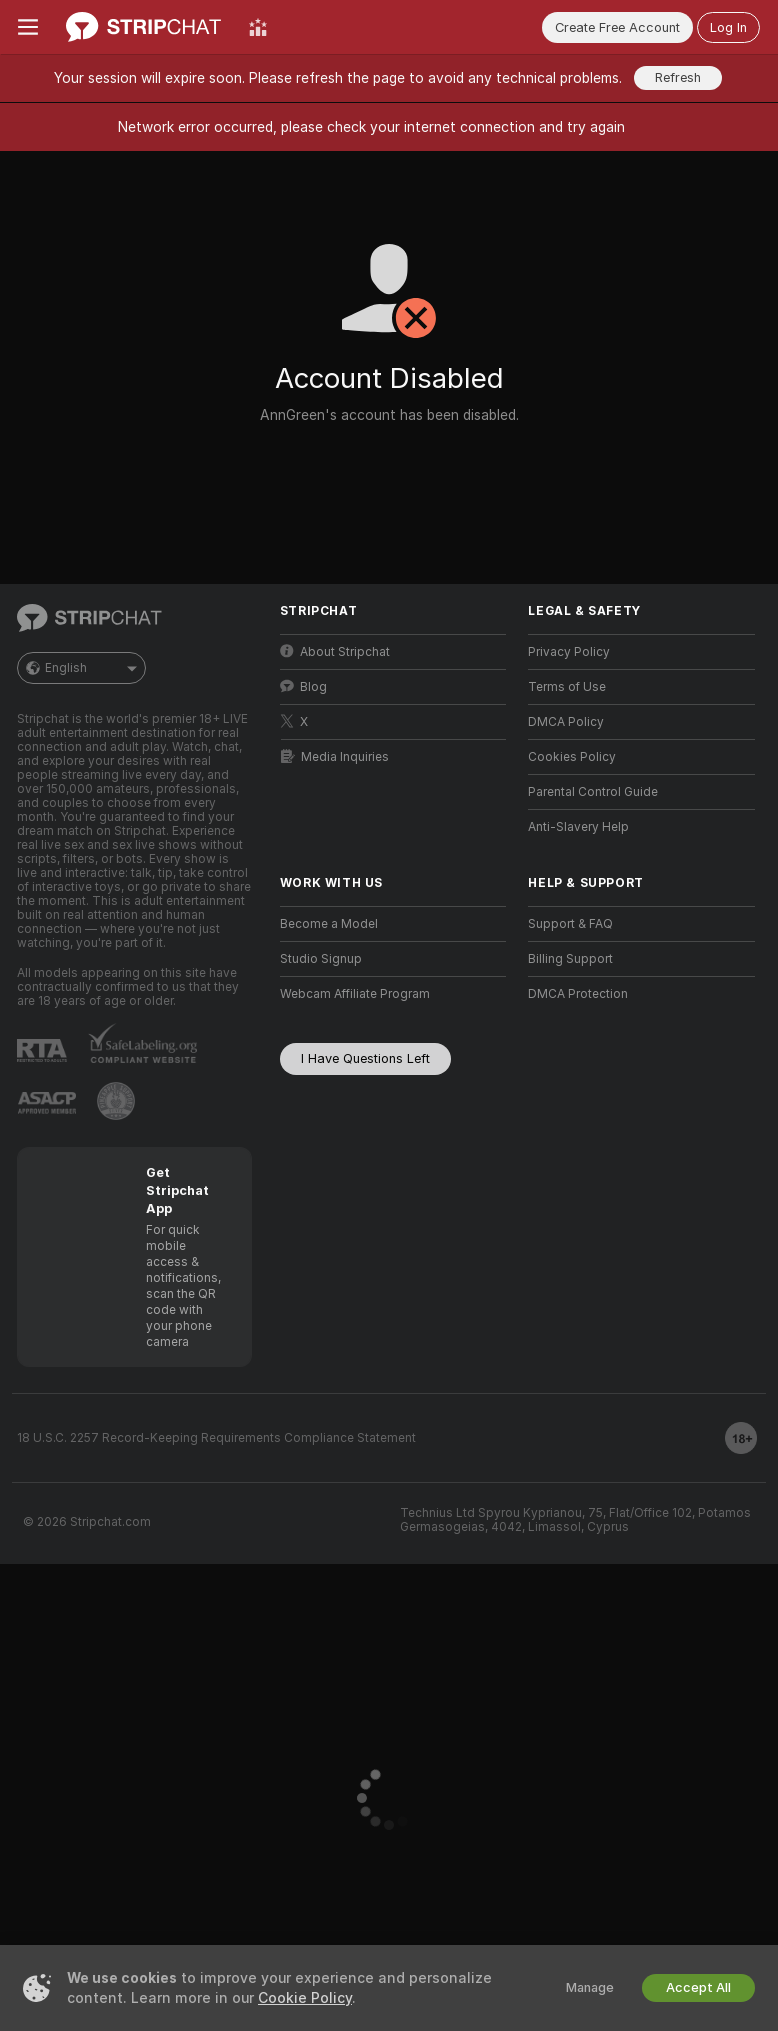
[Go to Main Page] (143, 27)
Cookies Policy (572, 757)
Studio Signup (321, 959)
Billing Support (570, 959)
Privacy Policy (569, 652)
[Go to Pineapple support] (116, 1101)
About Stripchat (335, 651)
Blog (303, 686)
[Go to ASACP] (47, 1103)
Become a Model (329, 924)
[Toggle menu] (28, 27)
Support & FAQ (570, 924)
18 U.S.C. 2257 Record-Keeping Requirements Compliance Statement (216, 1438)
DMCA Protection (578, 994)
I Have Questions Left (365, 1058)
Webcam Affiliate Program (355, 994)
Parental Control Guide (593, 792)
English (81, 668)
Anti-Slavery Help (578, 827)
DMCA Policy (566, 722)
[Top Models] (258, 27)
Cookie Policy (305, 1998)
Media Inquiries (335, 756)
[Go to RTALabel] (42, 1050)
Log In (728, 27)
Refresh (678, 77)
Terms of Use (567, 687)
